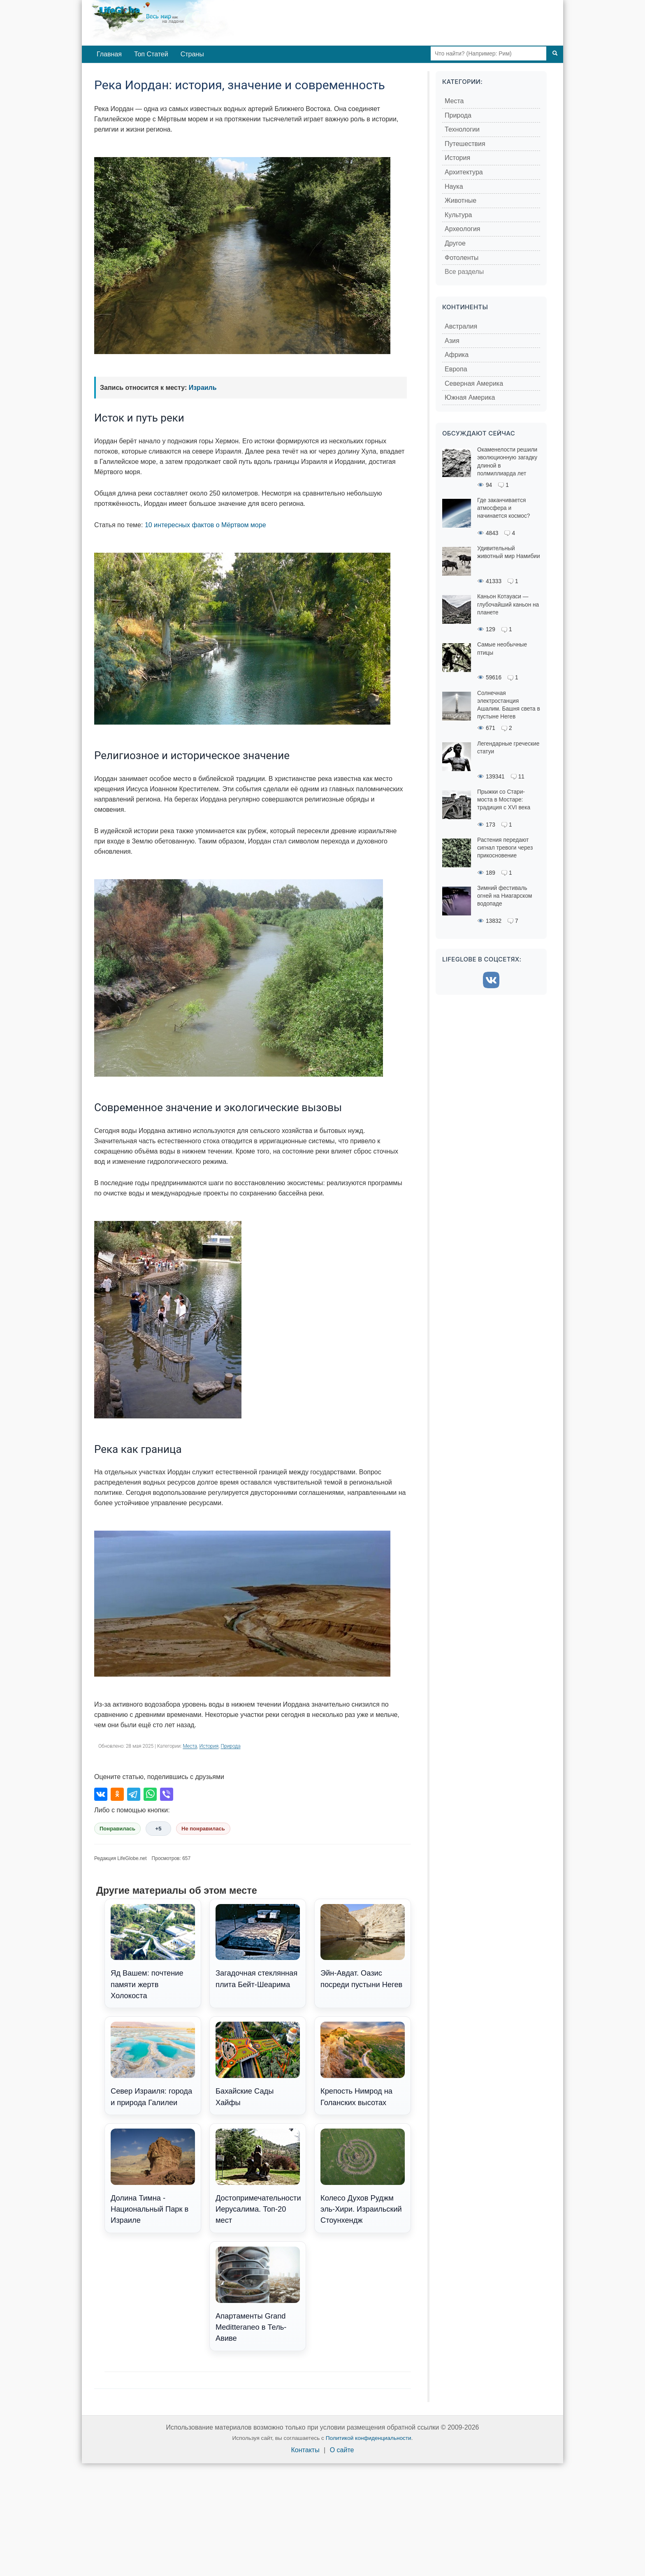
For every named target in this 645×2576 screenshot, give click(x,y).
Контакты (305, 2449)
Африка (457, 354)
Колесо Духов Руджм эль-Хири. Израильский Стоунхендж (362, 2177)
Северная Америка (474, 383)
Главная (109, 54)
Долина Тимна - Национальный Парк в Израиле (153, 2177)
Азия (452, 340)
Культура (458, 214)
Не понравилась (203, 1828)
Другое (455, 243)
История (208, 1746)
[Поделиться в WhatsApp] (150, 1794)
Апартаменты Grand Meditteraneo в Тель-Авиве (258, 2295)
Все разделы (464, 271)
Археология (462, 228)
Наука (454, 186)
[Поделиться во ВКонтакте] (100, 1794)
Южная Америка (470, 397)
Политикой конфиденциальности (368, 2438)
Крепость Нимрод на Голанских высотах (362, 2064)
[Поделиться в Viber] (166, 1794)
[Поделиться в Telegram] (133, 1794)
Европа (456, 369)
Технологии (462, 129)
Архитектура (464, 172)
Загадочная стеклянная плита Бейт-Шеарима (258, 1946)
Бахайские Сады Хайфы (258, 2064)
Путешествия (465, 143)
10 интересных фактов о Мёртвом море (205, 524)
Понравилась (117, 1828)
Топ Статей (151, 54)
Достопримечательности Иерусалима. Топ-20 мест (258, 2177)
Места (190, 1746)
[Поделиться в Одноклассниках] (117, 1794)
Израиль (203, 387)
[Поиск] (555, 53)
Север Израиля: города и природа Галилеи (153, 2064)
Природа (230, 1746)
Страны (192, 54)
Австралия (461, 326)
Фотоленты (461, 257)
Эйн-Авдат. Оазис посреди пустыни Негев (362, 1946)
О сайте (342, 2449)
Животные (460, 200)
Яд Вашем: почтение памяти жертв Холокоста (153, 1952)
